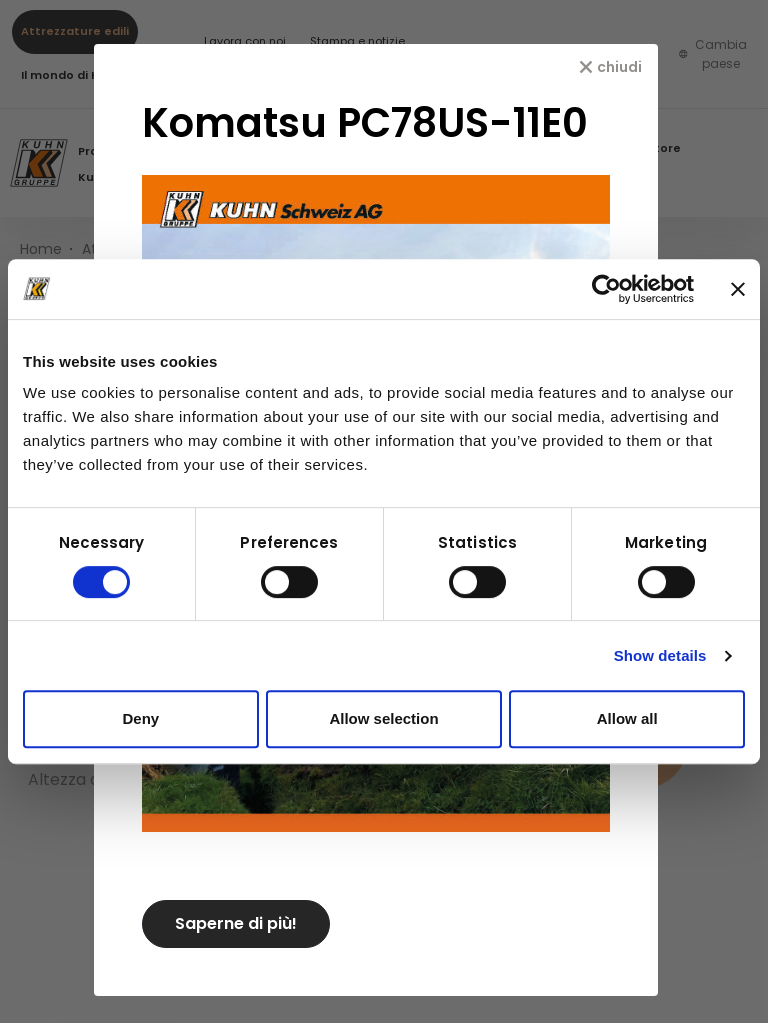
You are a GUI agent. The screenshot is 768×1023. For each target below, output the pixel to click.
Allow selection (383, 718)
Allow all (627, 718)
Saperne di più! (236, 923)
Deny (140, 718)
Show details (660, 655)
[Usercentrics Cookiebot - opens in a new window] (606, 289)
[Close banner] (738, 289)
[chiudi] (610, 67)
